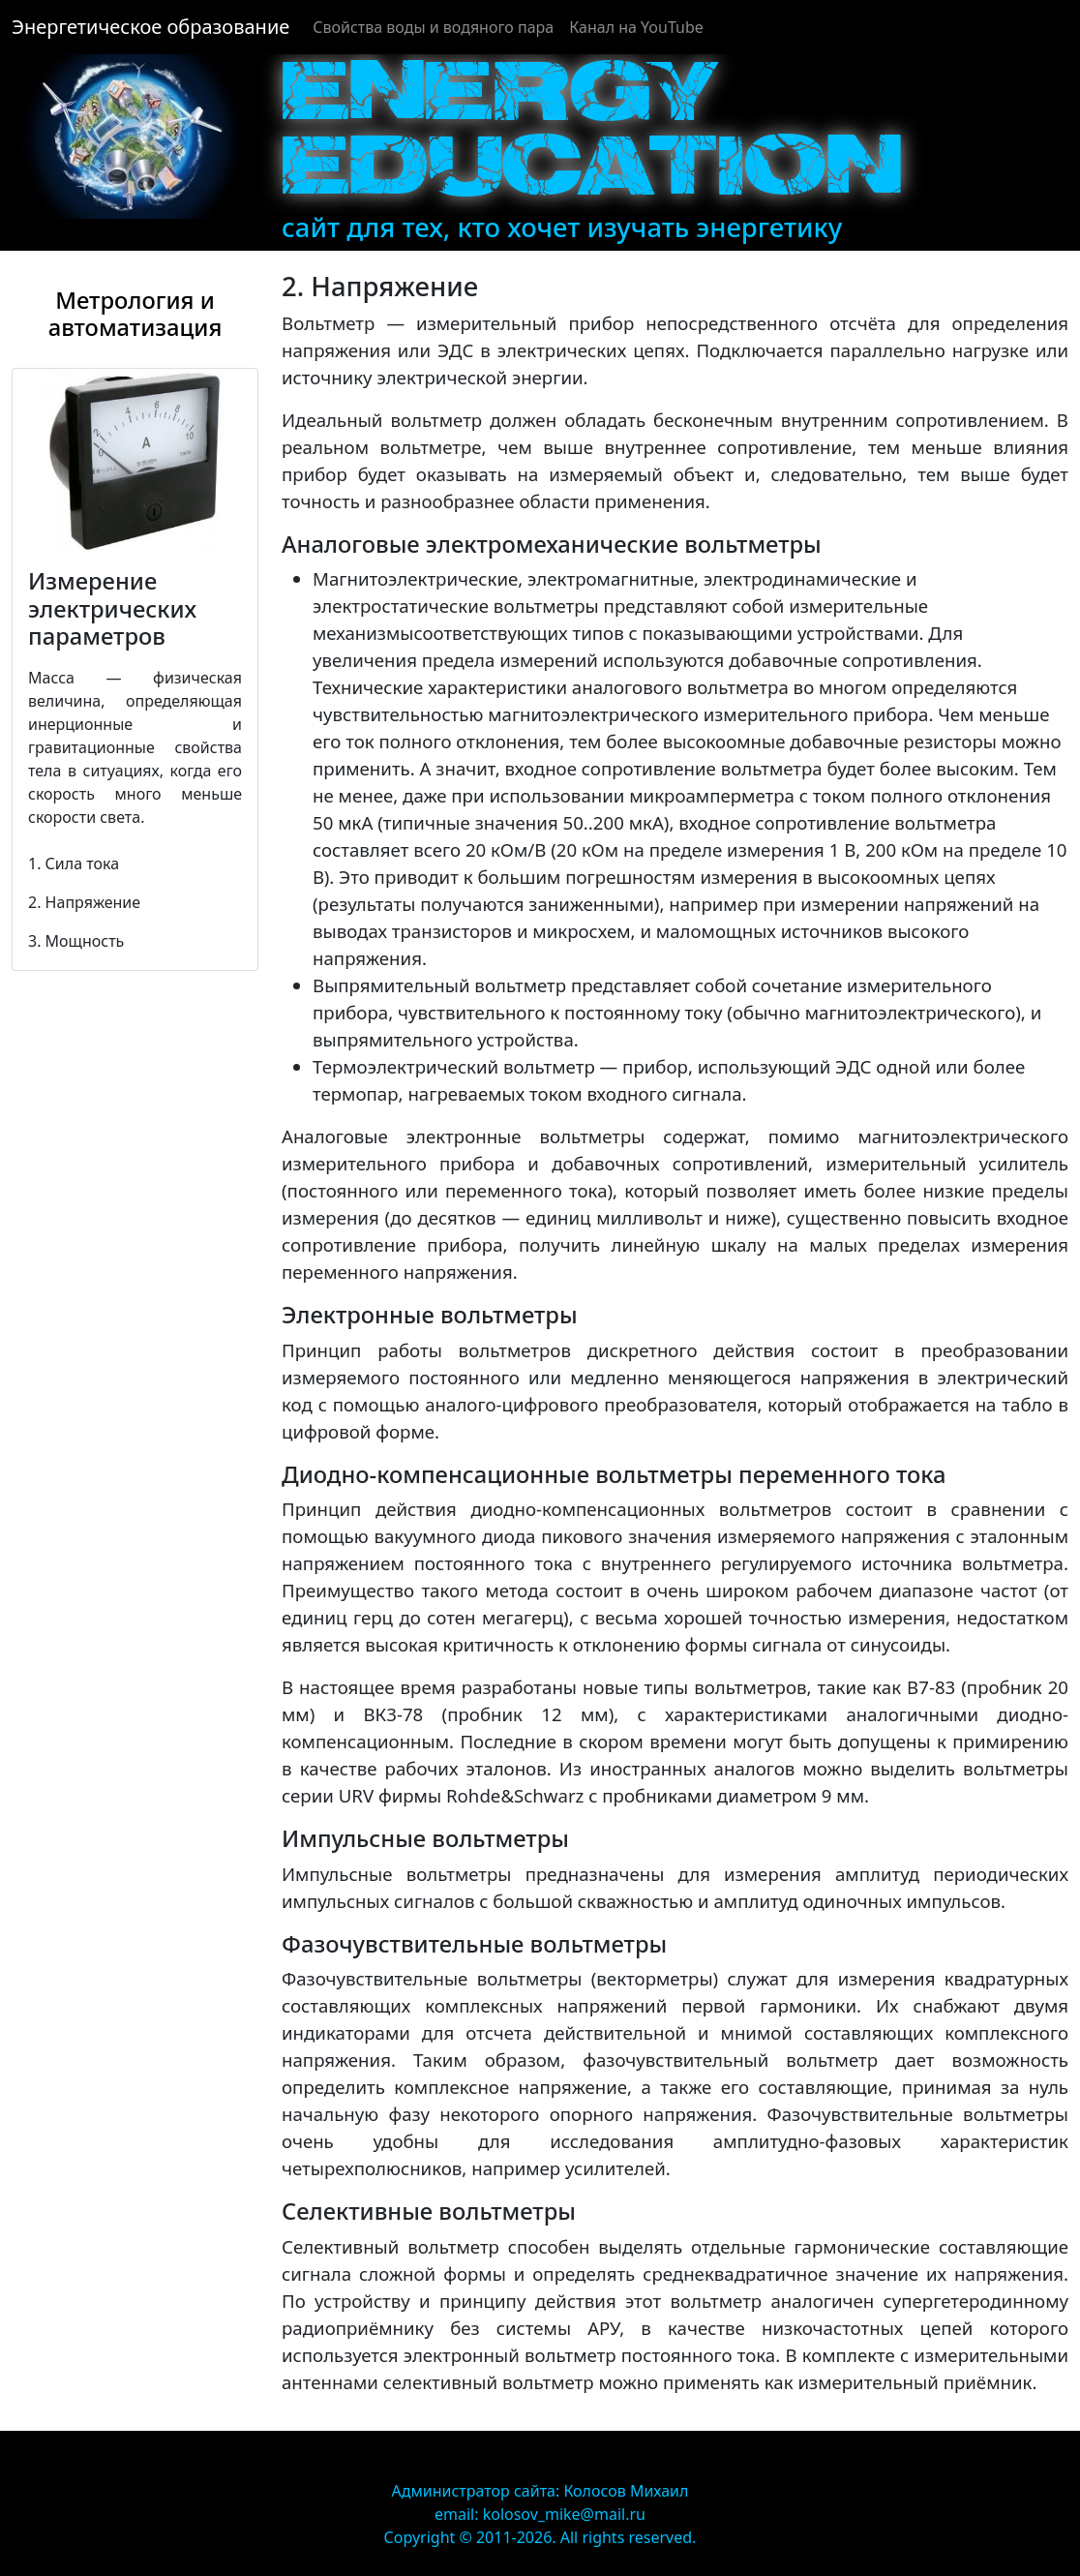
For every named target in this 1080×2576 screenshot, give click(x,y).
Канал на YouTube (636, 27)
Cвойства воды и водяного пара (433, 27)
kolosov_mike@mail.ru (564, 2514)
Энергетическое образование (150, 27)
